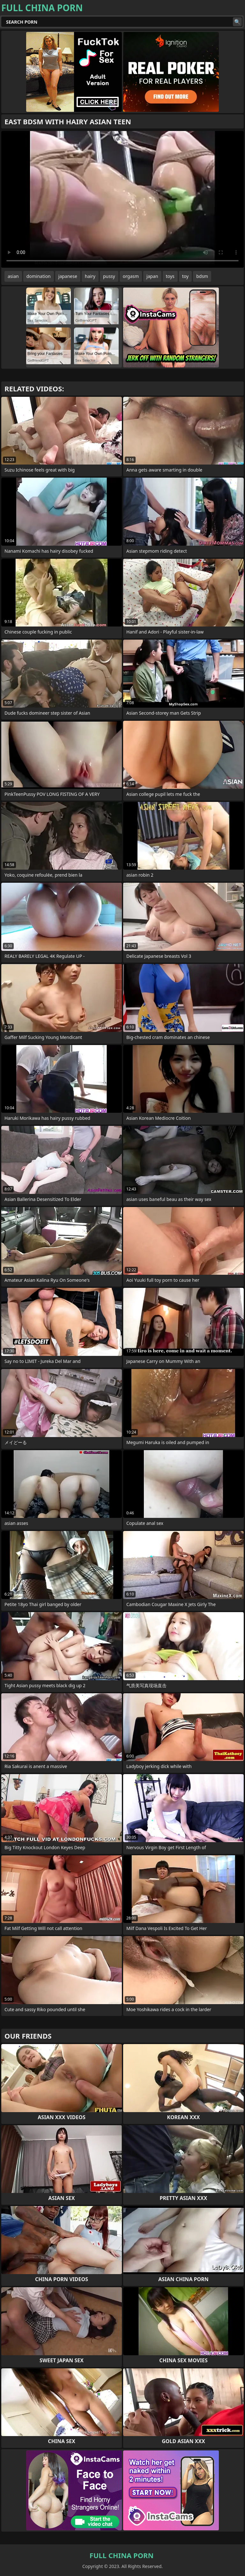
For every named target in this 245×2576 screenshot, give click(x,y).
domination (38, 276)
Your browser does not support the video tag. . (122, 199)
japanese (67, 276)
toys (170, 276)
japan (152, 276)
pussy (109, 276)
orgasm (131, 276)
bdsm (202, 276)
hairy (90, 276)
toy (185, 276)
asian (13, 276)
